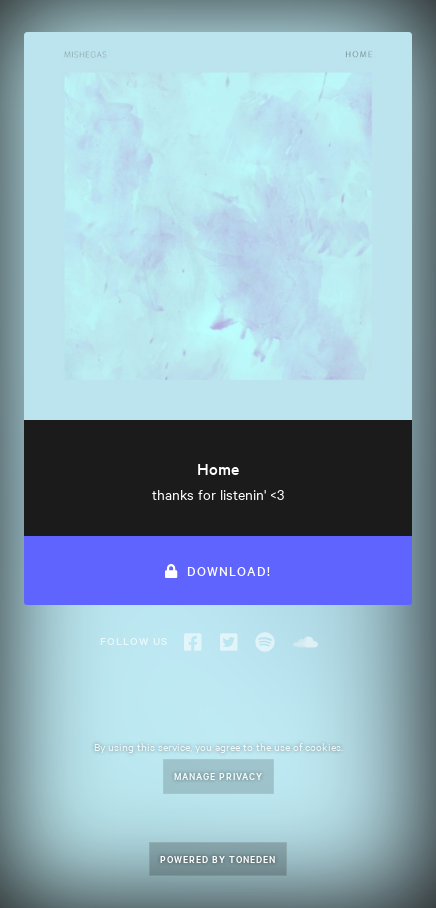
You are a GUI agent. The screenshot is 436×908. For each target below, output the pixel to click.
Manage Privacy (218, 775)
